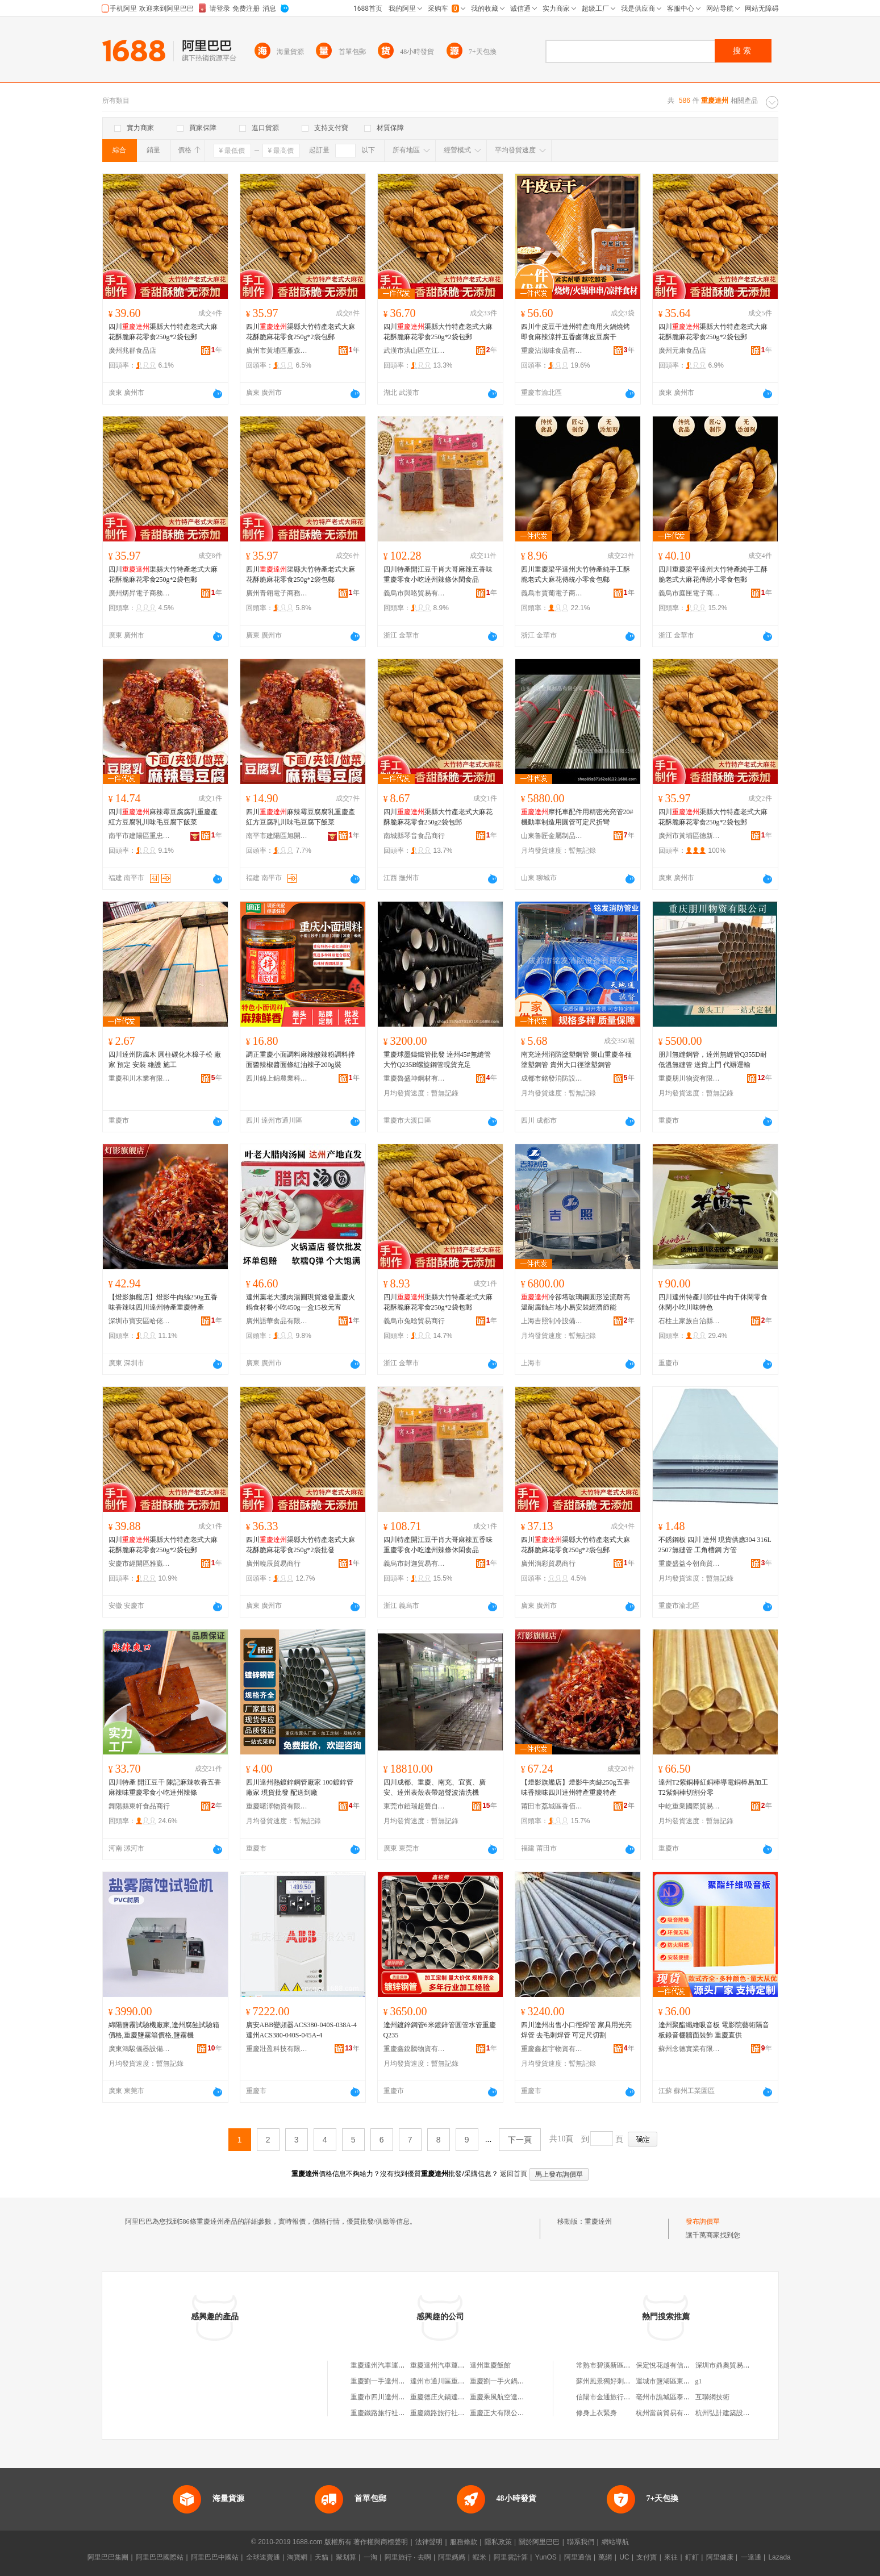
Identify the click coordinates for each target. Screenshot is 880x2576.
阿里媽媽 (451, 2557)
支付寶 (646, 2557)
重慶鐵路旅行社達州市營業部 (454, 2413)
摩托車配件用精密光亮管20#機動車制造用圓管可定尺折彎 (577, 817)
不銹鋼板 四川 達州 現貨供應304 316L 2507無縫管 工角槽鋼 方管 (714, 1545)
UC (624, 2557)
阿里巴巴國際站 (159, 2557)
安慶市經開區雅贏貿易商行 (140, 1564)
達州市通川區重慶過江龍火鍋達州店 (464, 2381)
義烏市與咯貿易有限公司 (414, 593)
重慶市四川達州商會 (381, 2397)
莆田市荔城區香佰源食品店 (552, 1806)
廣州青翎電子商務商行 (277, 593)
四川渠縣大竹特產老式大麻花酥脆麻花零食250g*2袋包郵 (163, 332)
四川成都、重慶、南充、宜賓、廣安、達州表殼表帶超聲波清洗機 (434, 1787)
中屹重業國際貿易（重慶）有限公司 (689, 1806)
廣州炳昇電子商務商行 (140, 593)
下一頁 (520, 2139)
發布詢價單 (703, 2221)
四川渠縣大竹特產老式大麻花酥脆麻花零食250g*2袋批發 (300, 1545)
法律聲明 (429, 2542)
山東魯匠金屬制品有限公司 (552, 836)
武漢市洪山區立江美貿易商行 (414, 351)
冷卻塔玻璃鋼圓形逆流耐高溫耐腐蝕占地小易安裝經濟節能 (575, 1302)
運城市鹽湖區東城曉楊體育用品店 (687, 2381)
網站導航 (615, 2542)
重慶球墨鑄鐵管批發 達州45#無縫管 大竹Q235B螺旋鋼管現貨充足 (437, 1060)
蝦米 (479, 2557)
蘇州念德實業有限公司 (689, 2049)
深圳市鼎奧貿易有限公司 (732, 2365)
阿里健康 (719, 2557)
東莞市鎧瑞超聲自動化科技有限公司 (414, 1806)
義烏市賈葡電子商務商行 (552, 593)
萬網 (605, 2557)
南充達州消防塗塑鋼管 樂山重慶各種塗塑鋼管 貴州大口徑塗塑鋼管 (576, 1060)
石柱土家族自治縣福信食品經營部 (689, 1321)
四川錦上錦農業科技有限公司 (277, 1078)
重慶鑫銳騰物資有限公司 (414, 2049)
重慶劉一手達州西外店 (385, 2381)
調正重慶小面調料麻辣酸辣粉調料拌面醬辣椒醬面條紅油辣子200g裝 (300, 1060)
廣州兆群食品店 (132, 351)
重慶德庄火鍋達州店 (441, 2397)
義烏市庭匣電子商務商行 (689, 593)
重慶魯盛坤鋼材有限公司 (414, 1078)
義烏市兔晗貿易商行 (414, 1321)
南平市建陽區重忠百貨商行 (140, 836)
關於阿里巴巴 (539, 2542)
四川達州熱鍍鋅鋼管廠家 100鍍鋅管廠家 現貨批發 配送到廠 (299, 1787)
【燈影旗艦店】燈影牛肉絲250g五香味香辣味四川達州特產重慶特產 (163, 1302)
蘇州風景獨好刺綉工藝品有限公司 (627, 2381)
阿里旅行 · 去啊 (408, 2557)
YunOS (546, 2557)
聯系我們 (580, 2542)
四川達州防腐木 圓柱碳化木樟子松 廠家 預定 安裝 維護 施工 (165, 1060)
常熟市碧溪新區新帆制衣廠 (617, 2365)
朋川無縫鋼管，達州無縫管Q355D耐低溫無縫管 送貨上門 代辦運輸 (712, 1060)
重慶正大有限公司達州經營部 (514, 2413)
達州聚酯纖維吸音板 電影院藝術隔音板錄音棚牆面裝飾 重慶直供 (713, 2030)
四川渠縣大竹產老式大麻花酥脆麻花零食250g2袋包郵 (438, 817)
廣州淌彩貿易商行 (548, 1564)
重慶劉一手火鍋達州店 (504, 2381)
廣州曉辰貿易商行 (273, 1564)
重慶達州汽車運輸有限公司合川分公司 (468, 2365)
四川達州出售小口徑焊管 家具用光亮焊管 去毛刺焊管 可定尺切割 (576, 2030)
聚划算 (346, 2557)
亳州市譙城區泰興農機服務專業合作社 (694, 2397)
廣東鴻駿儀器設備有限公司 (140, 2049)
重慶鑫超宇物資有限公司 (552, 2049)
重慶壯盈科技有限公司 (277, 2049)
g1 (698, 2381)
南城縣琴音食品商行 (414, 836)
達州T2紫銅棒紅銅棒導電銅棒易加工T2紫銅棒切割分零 (713, 1787)
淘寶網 (297, 2557)
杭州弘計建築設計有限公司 (736, 2413)
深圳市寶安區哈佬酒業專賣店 (140, 1321)
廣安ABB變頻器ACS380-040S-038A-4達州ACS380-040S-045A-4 (301, 2030)
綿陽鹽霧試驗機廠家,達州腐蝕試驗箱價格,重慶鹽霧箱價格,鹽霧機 (164, 2030)
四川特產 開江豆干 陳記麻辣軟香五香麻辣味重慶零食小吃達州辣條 (165, 1787)
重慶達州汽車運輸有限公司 (391, 2365)
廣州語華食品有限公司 (277, 1321)
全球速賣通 (263, 2557)
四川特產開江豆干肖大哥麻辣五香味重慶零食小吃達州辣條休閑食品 (438, 574)
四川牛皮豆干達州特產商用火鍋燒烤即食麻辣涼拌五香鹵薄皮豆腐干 (575, 332)
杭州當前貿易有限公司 (670, 2413)
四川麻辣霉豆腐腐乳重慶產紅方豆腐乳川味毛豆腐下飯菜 (163, 817)
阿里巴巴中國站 (215, 2557)
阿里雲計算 (511, 2557)
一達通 (751, 2557)
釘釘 (692, 2557)
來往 (671, 2557)
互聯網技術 (712, 2397)
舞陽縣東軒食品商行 (139, 1806)
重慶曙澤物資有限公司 (277, 1806)
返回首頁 (513, 2174)
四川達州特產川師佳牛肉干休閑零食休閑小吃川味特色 (713, 1302)
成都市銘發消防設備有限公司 (552, 1078)
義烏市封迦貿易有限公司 (414, 1564)
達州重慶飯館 (490, 2365)
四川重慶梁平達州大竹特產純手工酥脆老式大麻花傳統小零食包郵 (575, 574)
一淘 (370, 2557)
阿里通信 (577, 2557)
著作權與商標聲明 (380, 2542)
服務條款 (463, 2542)
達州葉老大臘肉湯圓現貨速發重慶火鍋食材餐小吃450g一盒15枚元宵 (300, 1302)
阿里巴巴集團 (107, 2557)
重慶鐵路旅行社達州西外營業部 (398, 2413)
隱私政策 (498, 2542)
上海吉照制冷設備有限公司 (552, 1321)
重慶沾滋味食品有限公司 (552, 351)
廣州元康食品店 (682, 351)
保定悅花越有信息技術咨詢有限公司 (690, 2365)
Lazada (779, 2557)
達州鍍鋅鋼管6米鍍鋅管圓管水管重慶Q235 (439, 2030)
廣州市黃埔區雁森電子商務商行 (277, 351)
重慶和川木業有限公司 (140, 1078)
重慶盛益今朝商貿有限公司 (689, 1564)
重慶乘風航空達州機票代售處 (514, 2397)
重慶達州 (598, 2221)
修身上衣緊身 (596, 2413)
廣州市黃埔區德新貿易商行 (689, 836)
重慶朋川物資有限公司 (689, 1078)
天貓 (321, 2557)
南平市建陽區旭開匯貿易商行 (277, 836)
